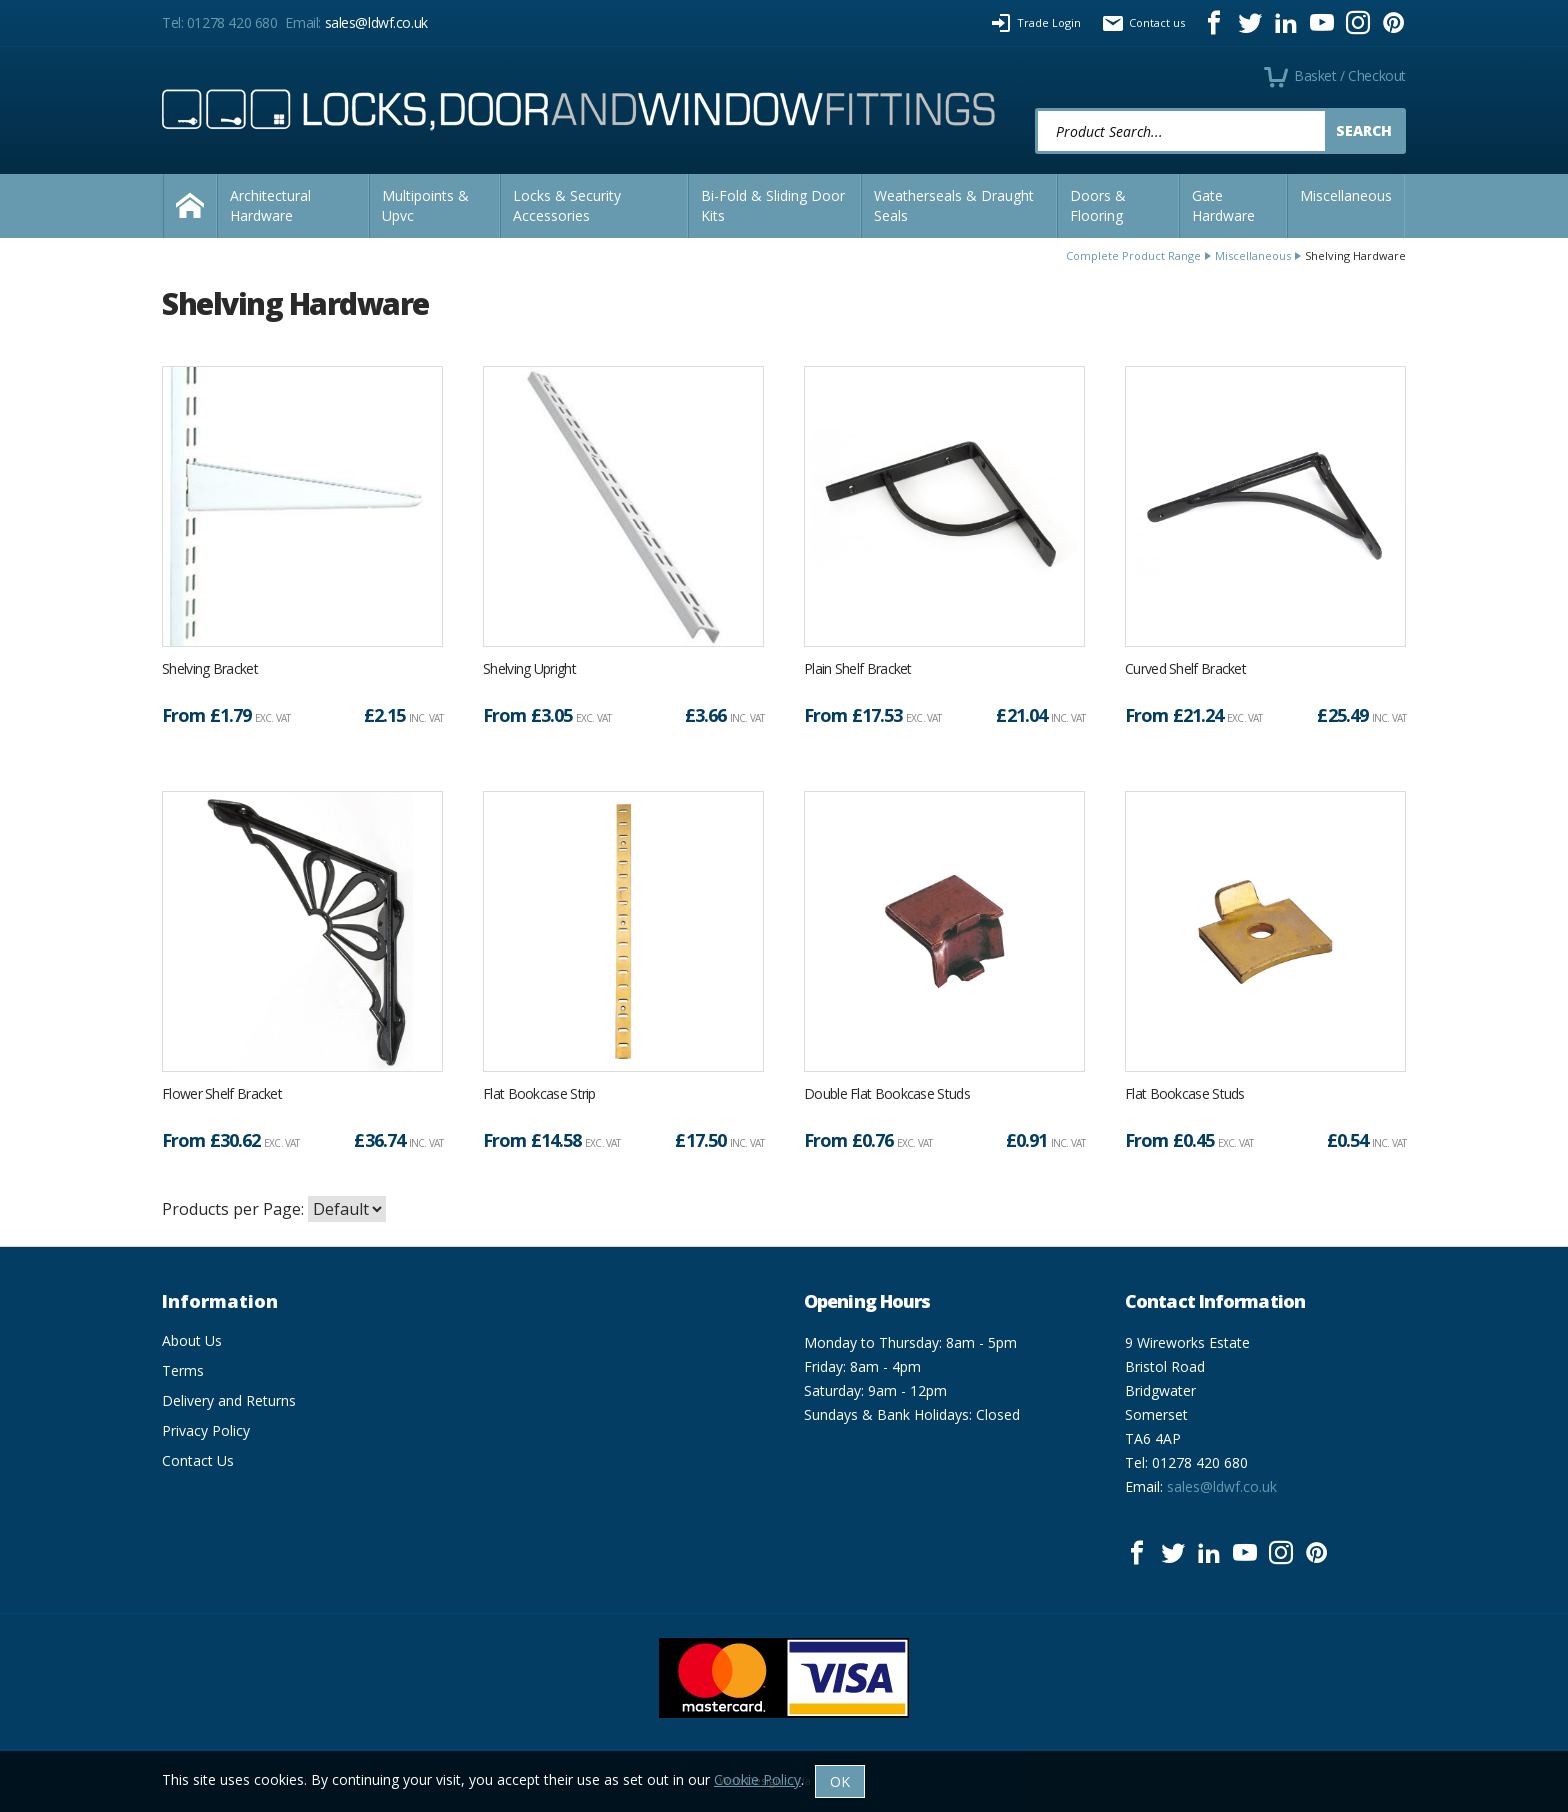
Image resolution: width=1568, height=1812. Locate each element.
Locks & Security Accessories (567, 205)
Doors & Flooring (1098, 205)
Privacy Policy (206, 1430)
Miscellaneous (1346, 195)
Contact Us (198, 1460)
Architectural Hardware (270, 205)
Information (220, 1301)
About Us (192, 1340)
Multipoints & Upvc (425, 205)
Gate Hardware (1223, 205)
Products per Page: (233, 1209)
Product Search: (1035, 108)
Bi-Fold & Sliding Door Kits (773, 205)
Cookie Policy (757, 1779)
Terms (183, 1370)
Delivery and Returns (229, 1400)
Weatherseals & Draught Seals (954, 205)
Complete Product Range (1133, 255)
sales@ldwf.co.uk (376, 22)
